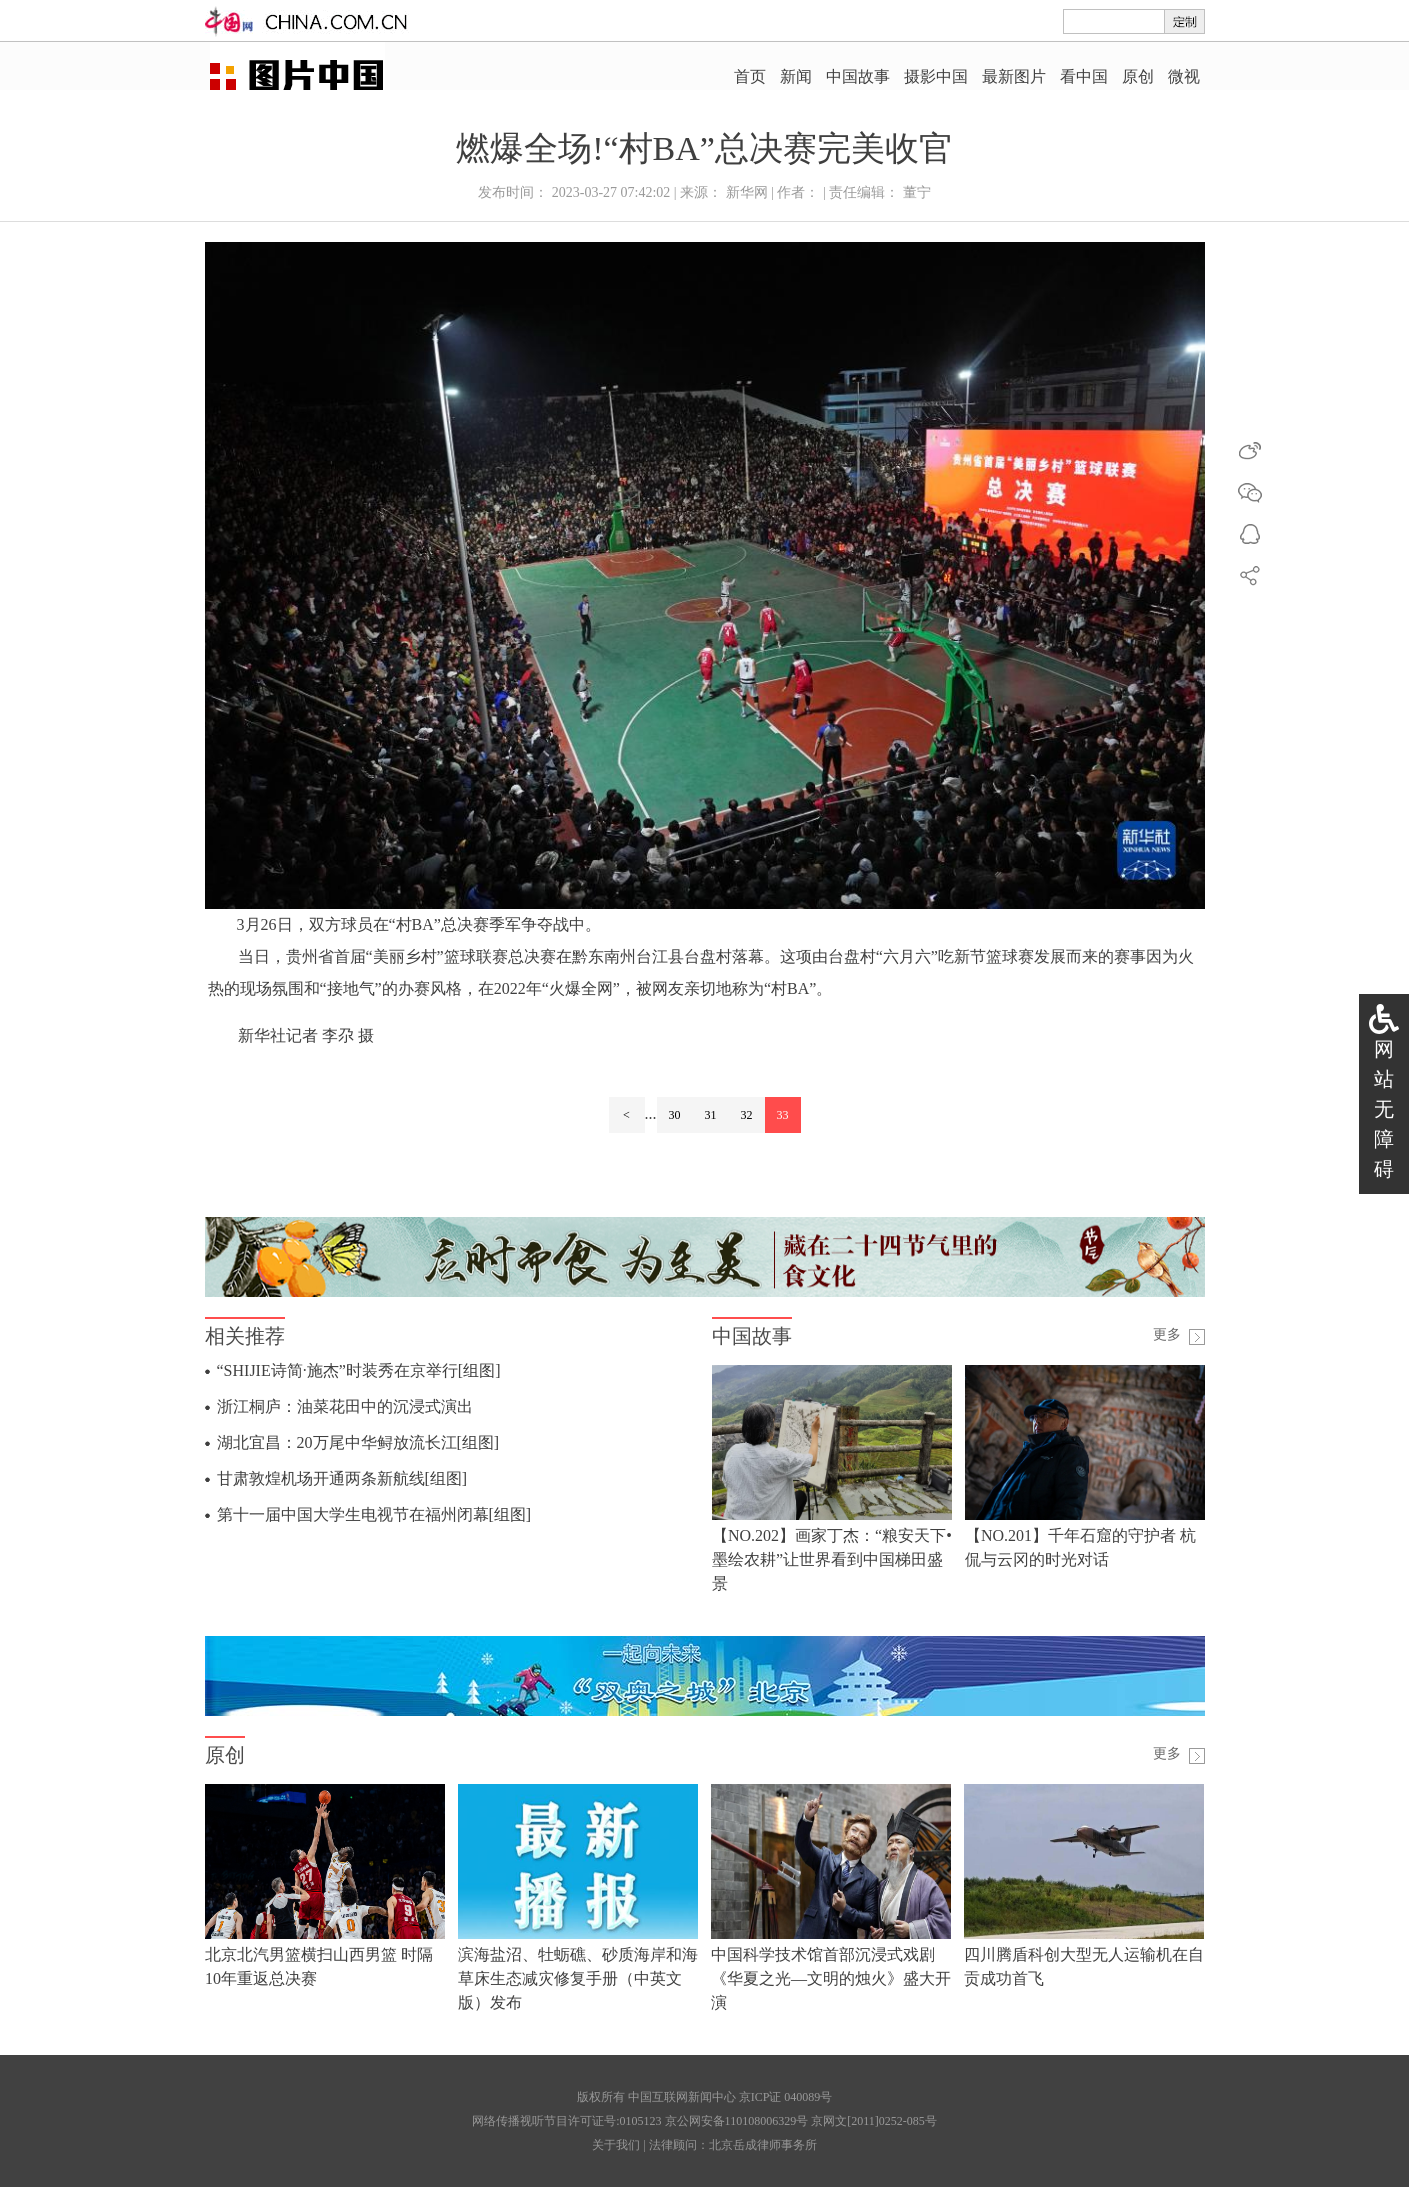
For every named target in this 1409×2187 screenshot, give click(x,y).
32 (747, 1115)
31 (711, 1115)
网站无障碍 (1384, 1109)
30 (675, 1115)
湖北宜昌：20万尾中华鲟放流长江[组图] (358, 1442)
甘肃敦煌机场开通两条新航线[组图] (342, 1478)
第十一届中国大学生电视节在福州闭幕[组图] (374, 1514)
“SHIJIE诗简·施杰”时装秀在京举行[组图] (359, 1370)
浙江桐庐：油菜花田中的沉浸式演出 (345, 1406)
